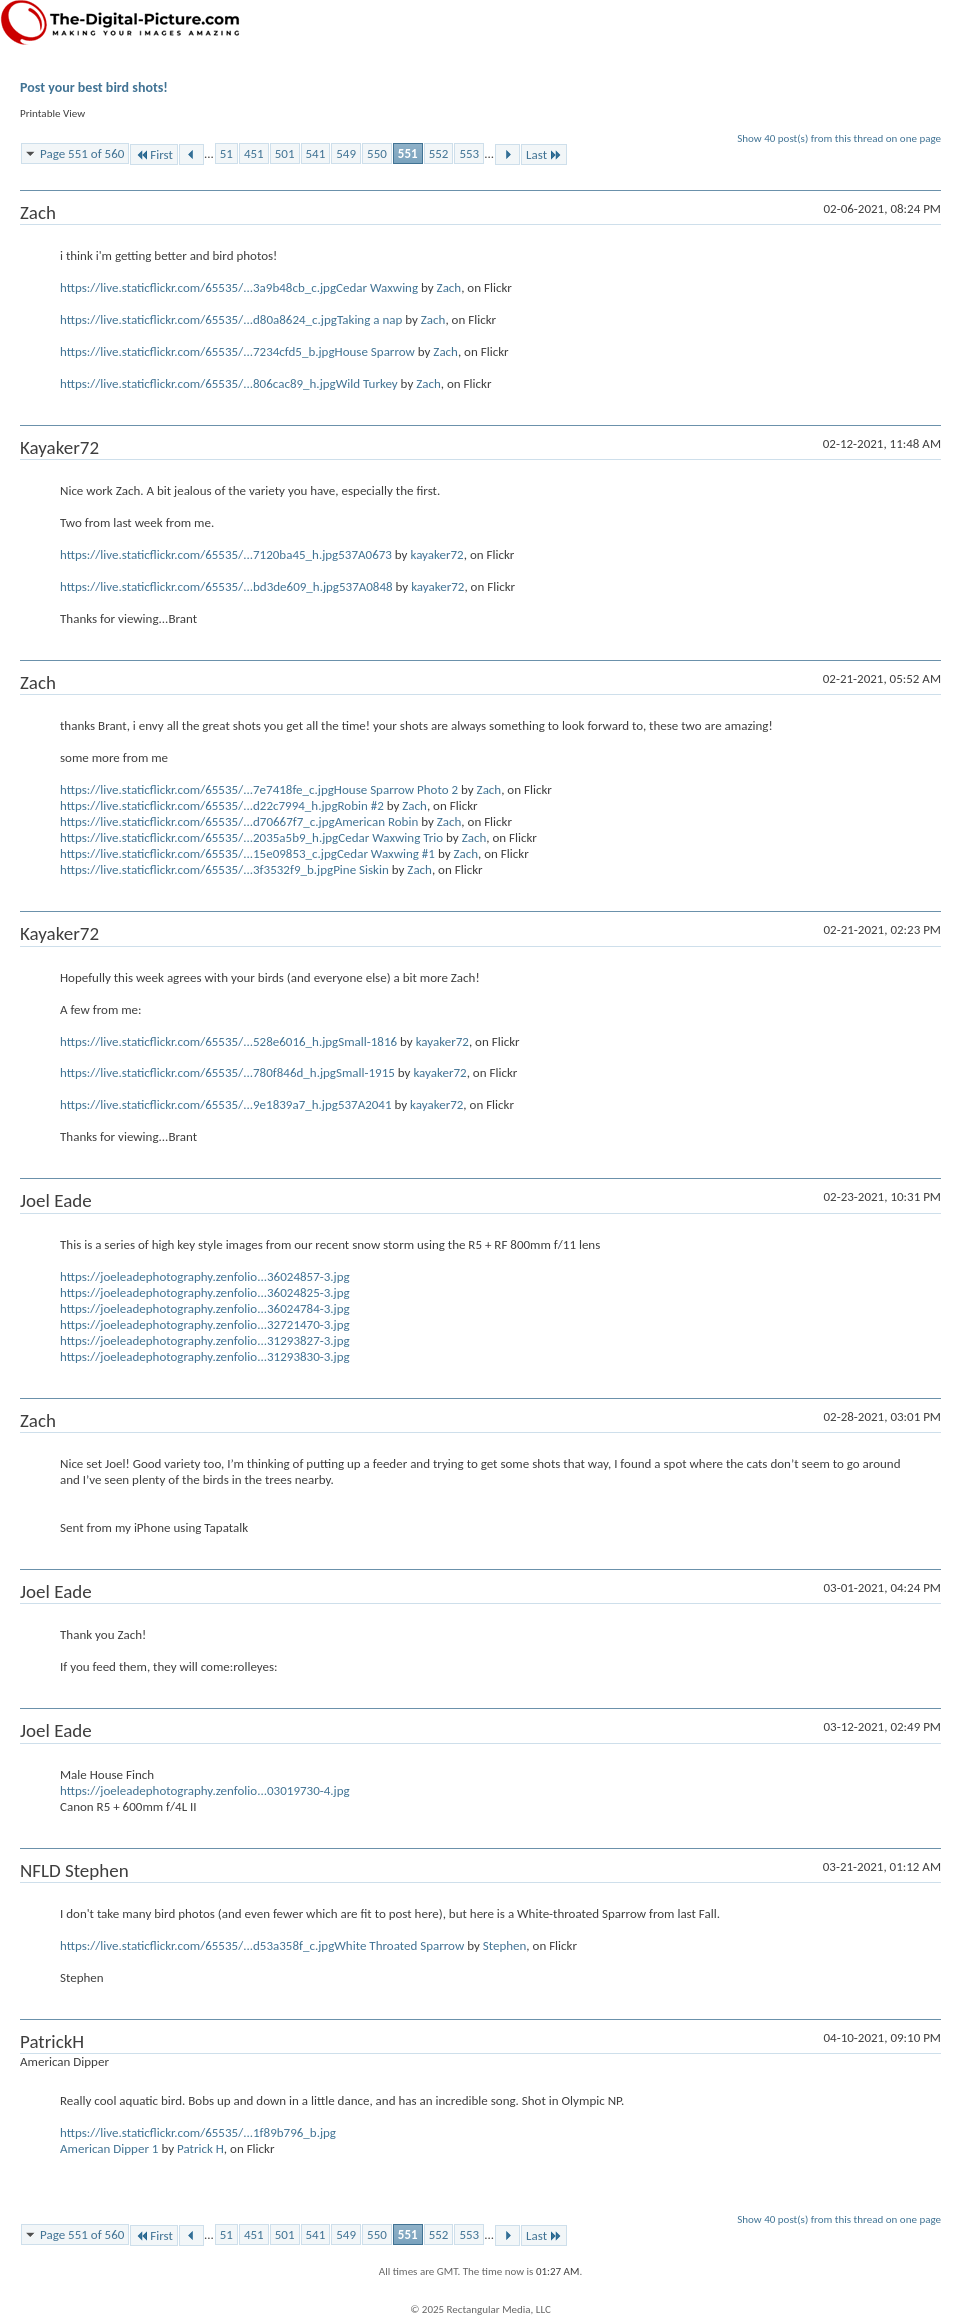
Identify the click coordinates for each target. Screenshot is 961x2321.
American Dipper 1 (109, 2148)
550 (377, 153)
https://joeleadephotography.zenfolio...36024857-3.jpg (205, 1276)
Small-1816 (367, 1041)
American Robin (377, 821)
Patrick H (200, 2148)
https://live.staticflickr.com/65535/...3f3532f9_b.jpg (196, 869)
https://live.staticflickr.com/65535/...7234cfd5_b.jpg (197, 351)
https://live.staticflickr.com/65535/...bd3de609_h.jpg (199, 586)
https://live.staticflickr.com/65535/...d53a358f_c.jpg (197, 1945)
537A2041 (365, 1104)
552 (439, 153)
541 (316, 153)
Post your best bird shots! (94, 87)
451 (254, 153)
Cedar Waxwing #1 (386, 853)
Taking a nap (369, 319)
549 (346, 153)
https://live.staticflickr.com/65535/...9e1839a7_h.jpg (199, 1104)
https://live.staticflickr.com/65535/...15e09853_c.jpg (198, 853)
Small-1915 (365, 1072)
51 (226, 153)
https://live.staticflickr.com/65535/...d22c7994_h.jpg (199, 805)
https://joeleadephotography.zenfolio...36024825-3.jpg (205, 1292)
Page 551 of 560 (82, 153)
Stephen (505, 1945)
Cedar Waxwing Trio (390, 837)
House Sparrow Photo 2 (396, 789)
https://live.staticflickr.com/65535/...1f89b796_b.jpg (198, 2132)
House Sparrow (375, 351)
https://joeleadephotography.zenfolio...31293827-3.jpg (205, 1340)
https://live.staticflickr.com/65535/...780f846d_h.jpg (198, 1072)
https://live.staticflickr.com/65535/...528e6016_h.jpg (199, 1041)
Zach (449, 287)
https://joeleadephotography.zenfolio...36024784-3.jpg (205, 1308)
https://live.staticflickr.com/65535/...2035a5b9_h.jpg (199, 837)
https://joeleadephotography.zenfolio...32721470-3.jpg (205, 1324)
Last (544, 154)
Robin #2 (361, 805)
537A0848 (366, 586)
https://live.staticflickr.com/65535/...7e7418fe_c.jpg (197, 789)
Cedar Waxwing (377, 287)
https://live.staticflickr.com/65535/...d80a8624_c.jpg (198, 319)
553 (469, 153)
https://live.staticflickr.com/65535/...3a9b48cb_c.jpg (198, 287)
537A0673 (365, 554)
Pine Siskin (361, 869)
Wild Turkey (367, 383)
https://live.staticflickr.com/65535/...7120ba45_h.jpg (199, 554)
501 (285, 153)
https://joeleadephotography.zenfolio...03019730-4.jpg (205, 1790)
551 (408, 153)
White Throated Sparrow (399, 1945)
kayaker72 (436, 554)
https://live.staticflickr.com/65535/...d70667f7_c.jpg (197, 821)
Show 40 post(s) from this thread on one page (839, 138)
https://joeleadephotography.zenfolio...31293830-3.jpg (205, 1356)
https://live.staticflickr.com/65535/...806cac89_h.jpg (198, 383)
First (154, 154)
